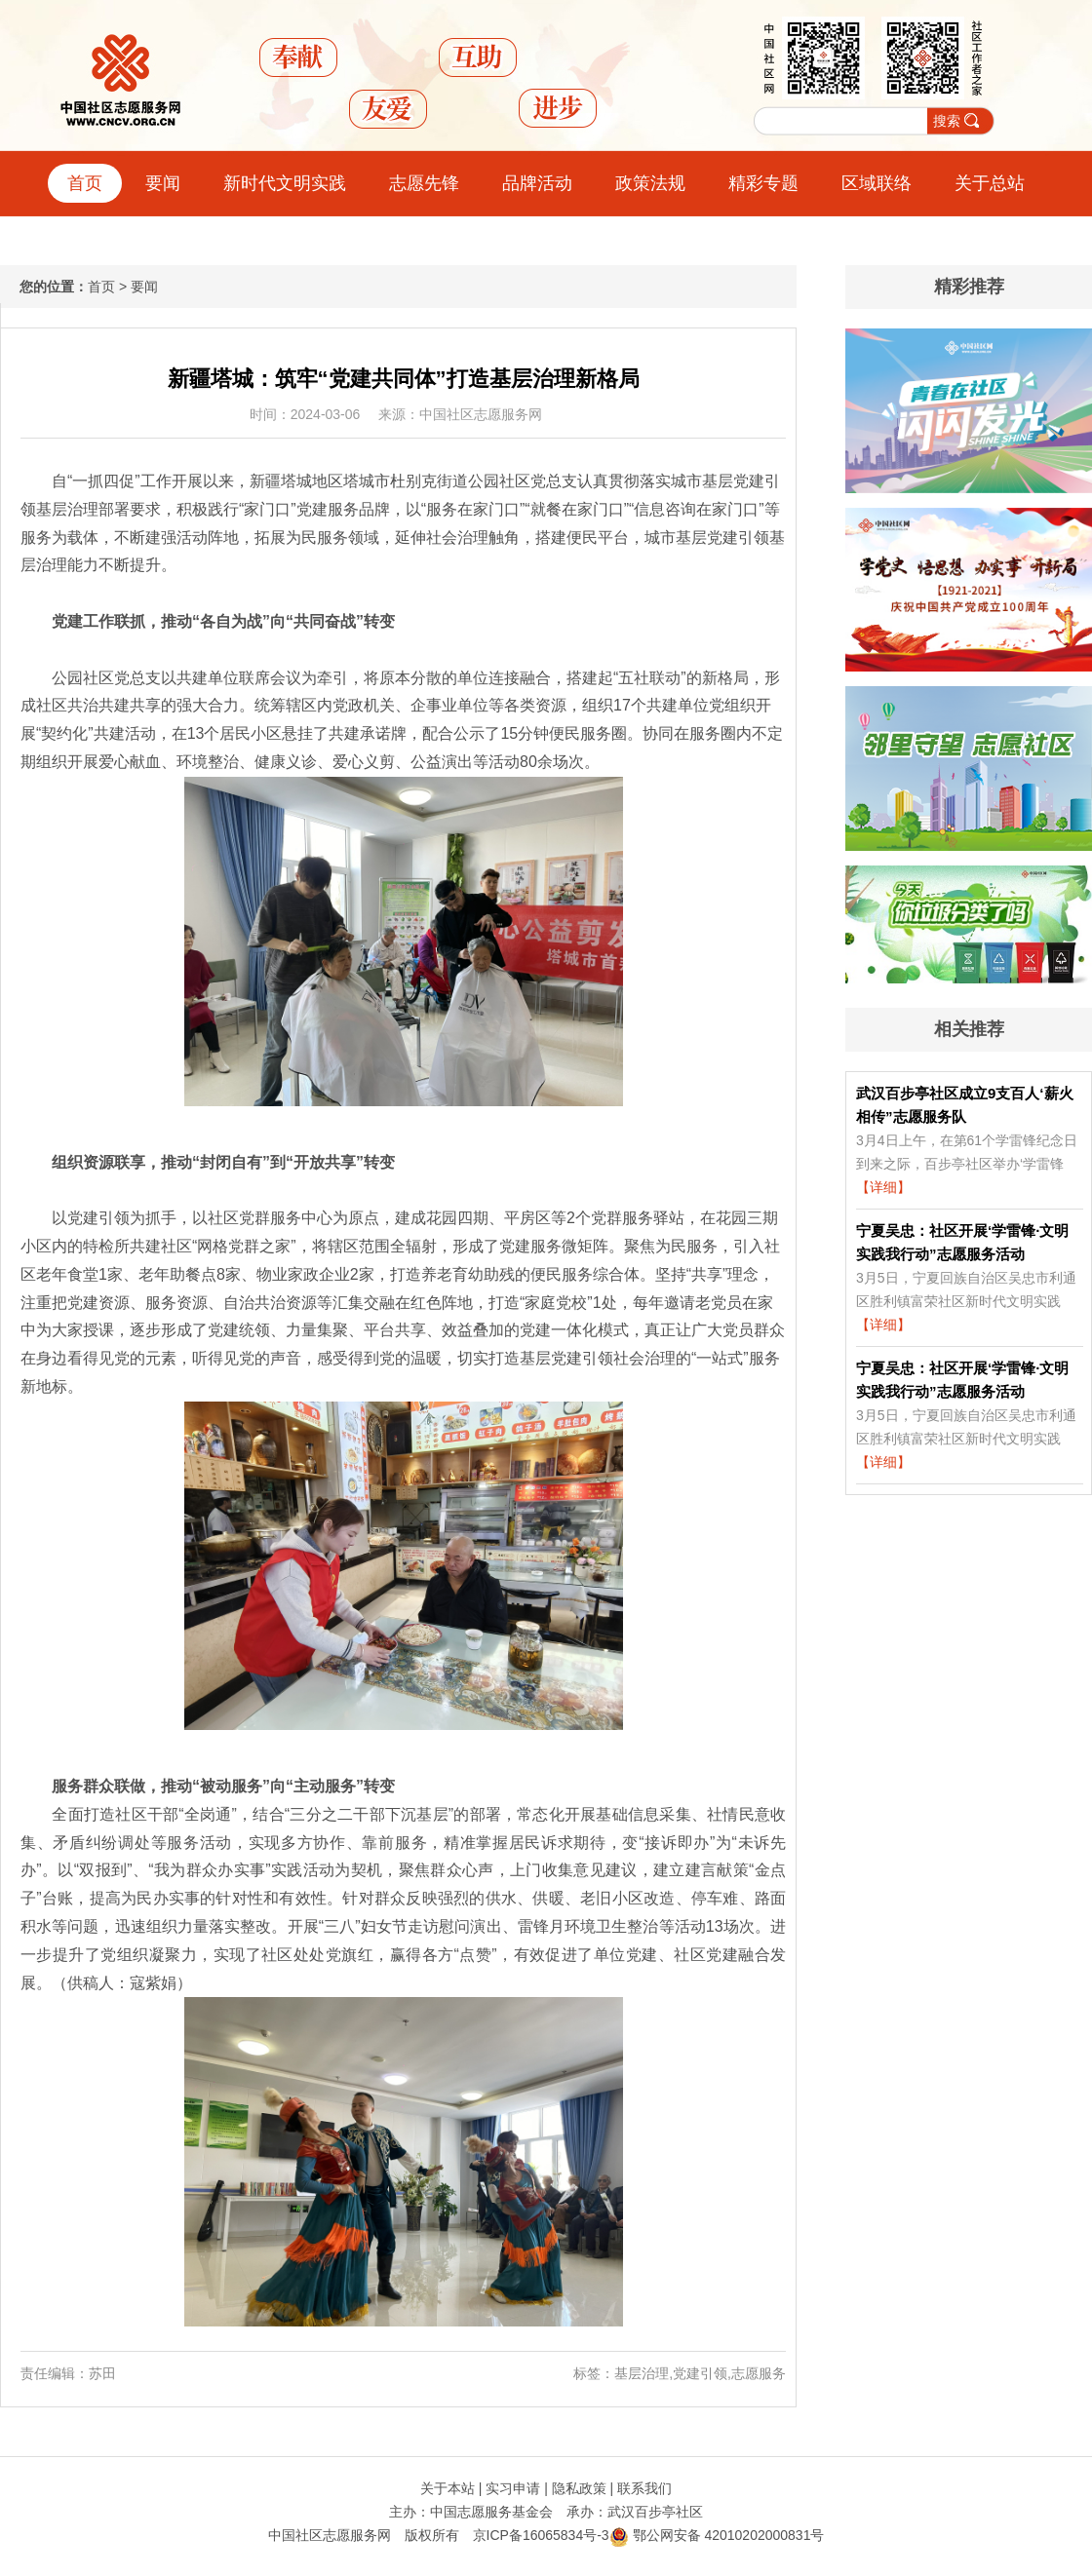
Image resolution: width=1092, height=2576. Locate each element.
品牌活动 (537, 183)
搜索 (946, 121)
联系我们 (644, 2488)
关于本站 (447, 2488)
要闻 (162, 183)
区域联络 (876, 183)
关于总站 (990, 183)
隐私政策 (579, 2488)
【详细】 (883, 1187)
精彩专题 (763, 183)
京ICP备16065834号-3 (541, 2535)
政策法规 (650, 183)
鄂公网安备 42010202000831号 (717, 2535)
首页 (84, 183)
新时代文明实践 (284, 183)
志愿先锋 (424, 183)
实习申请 (513, 2488)
